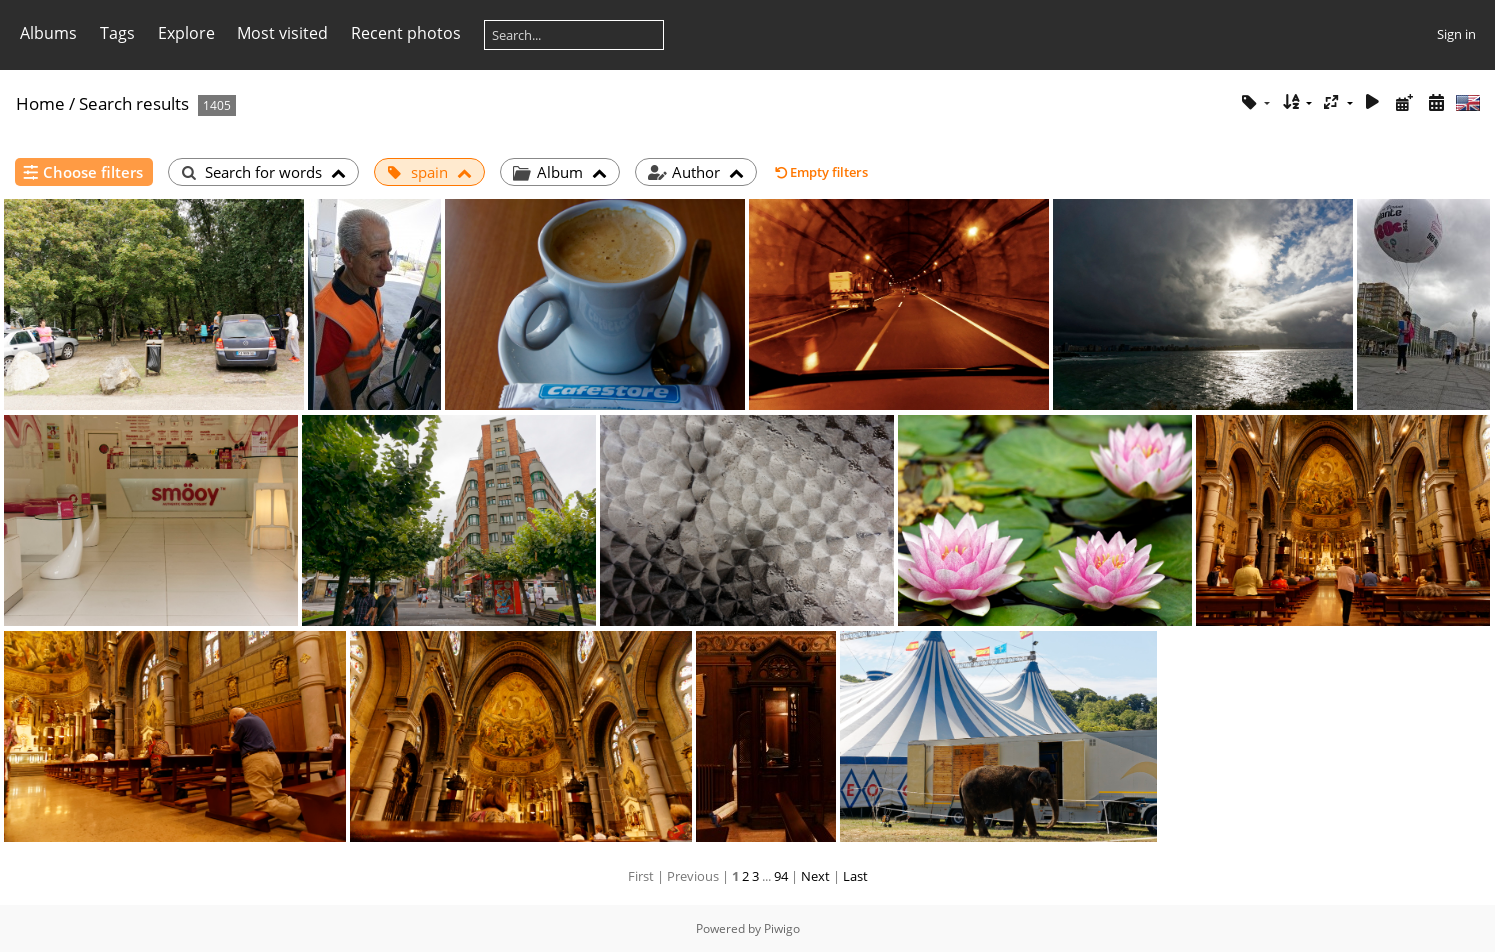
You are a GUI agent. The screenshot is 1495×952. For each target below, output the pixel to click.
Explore (186, 33)
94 (781, 876)
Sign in (1456, 34)
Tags (117, 33)
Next (815, 876)
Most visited (282, 33)
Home (40, 103)
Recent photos (406, 33)
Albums (48, 33)
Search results (134, 103)
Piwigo (782, 928)
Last (855, 876)
